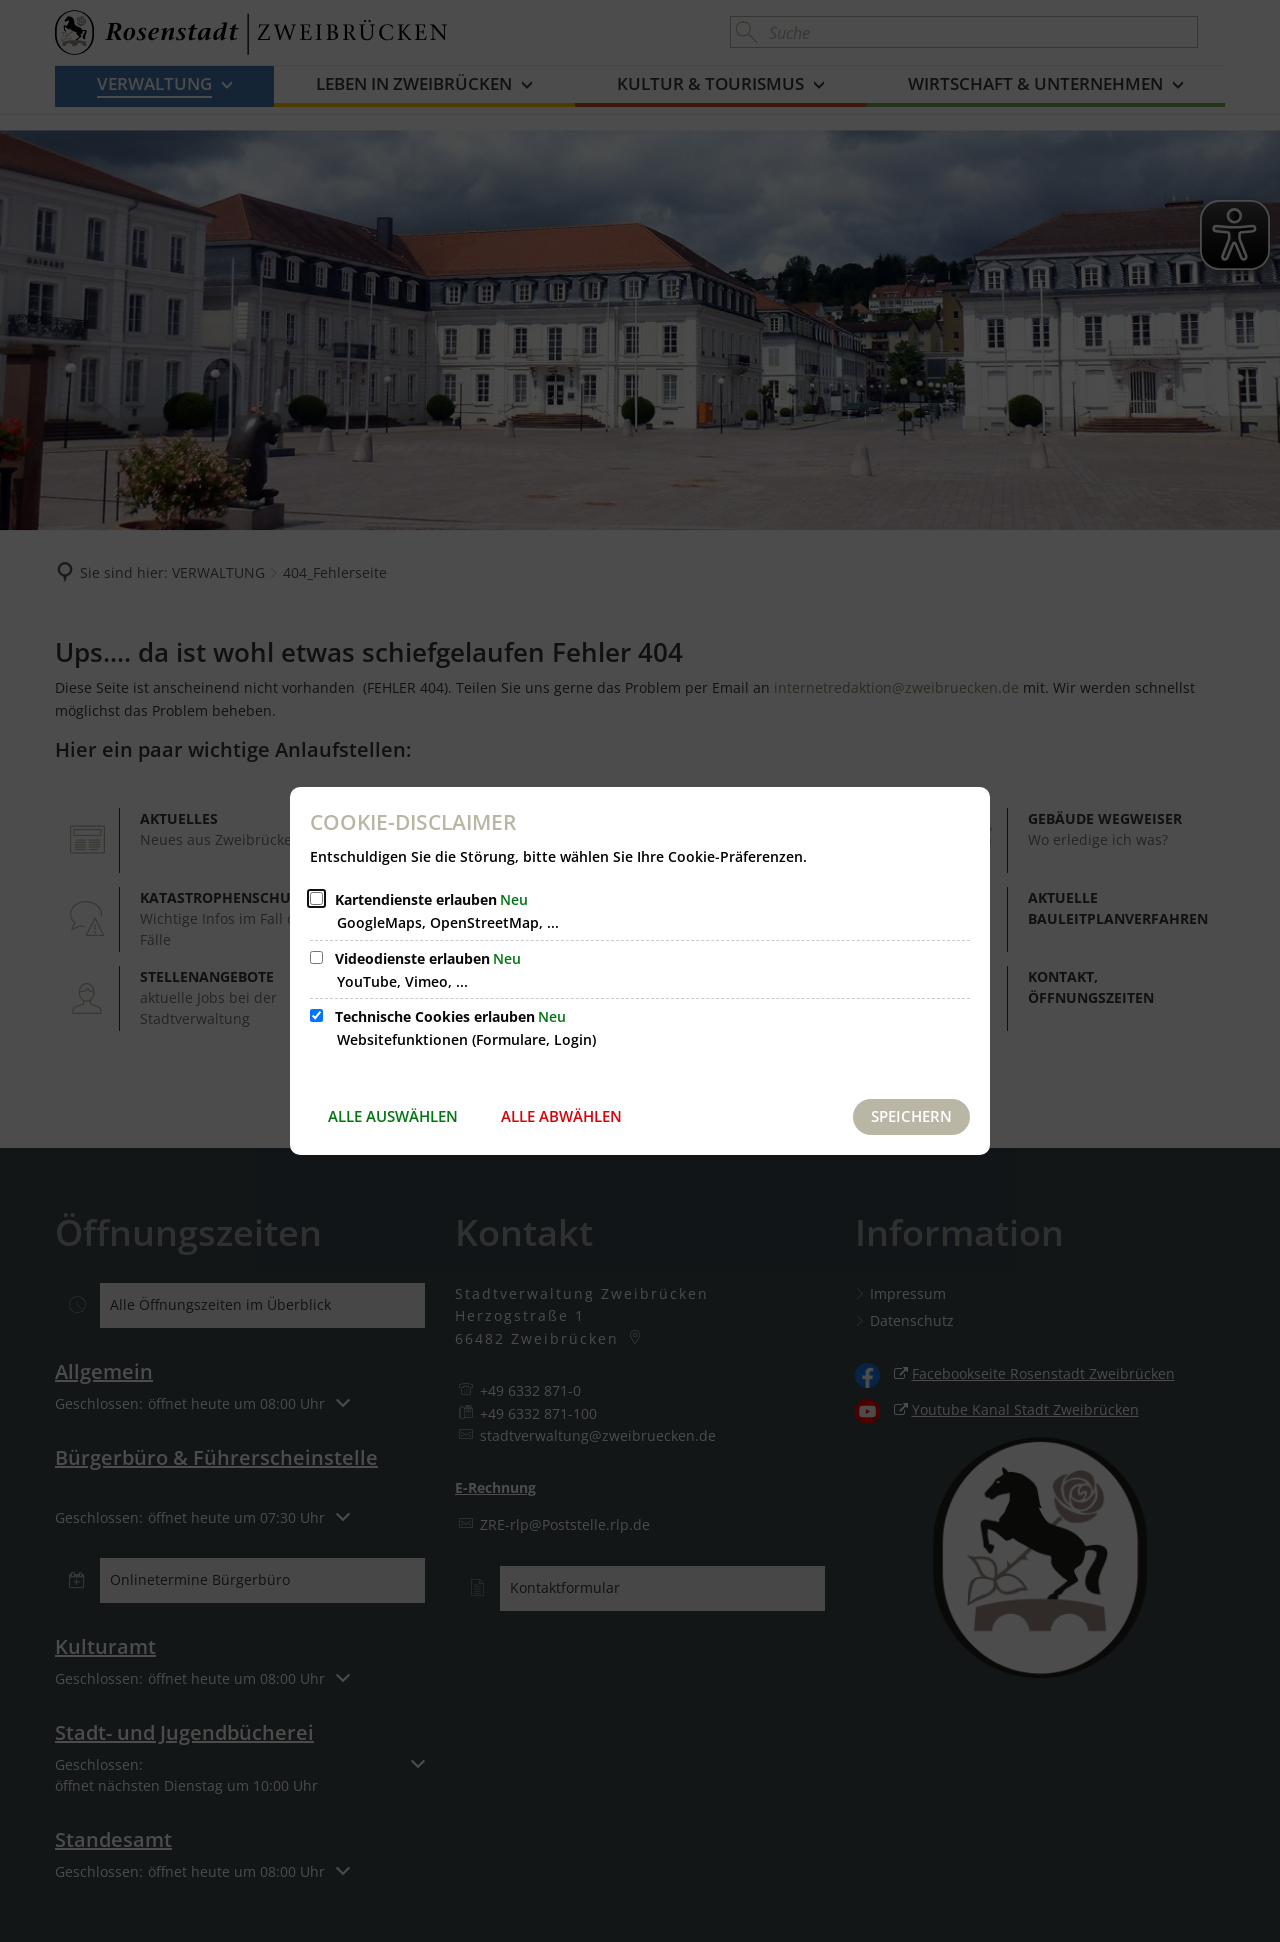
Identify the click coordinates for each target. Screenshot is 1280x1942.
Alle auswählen (393, 1116)
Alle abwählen (561, 1116)
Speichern (911, 1116)
